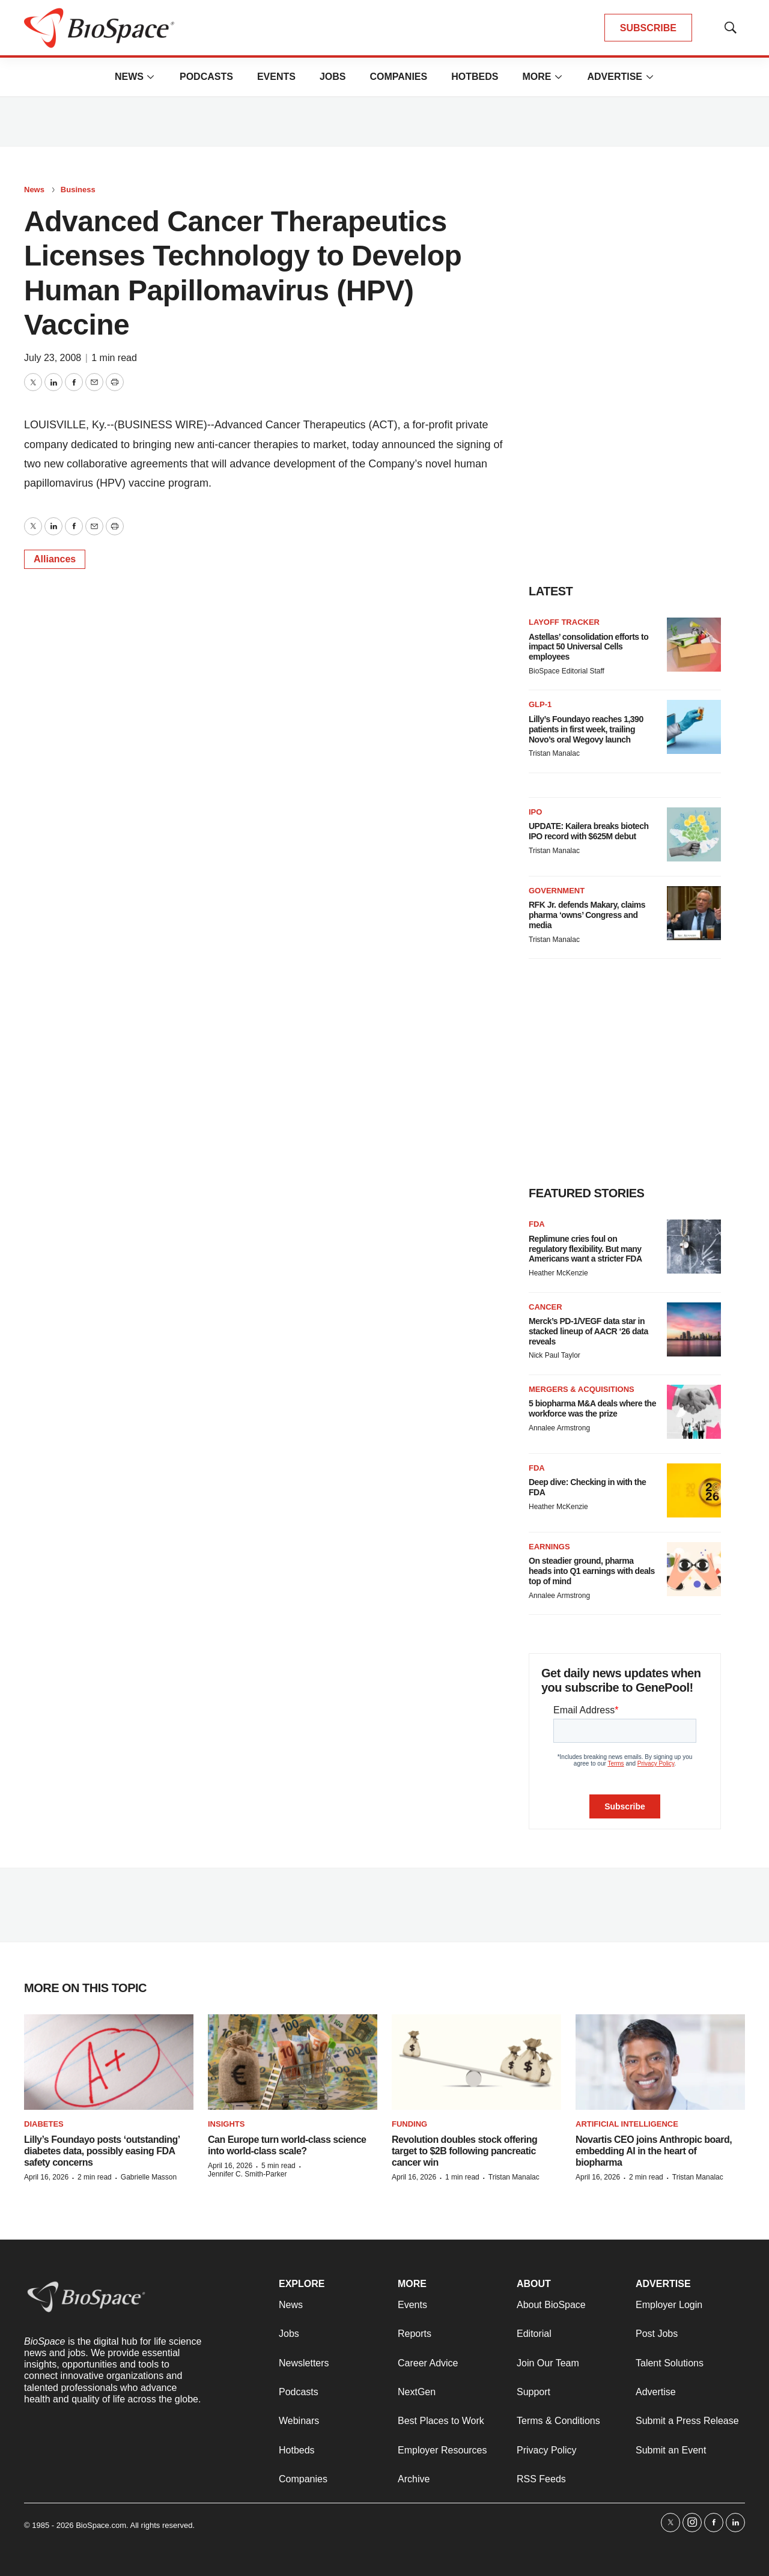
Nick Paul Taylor (554, 1355)
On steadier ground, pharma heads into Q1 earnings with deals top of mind (592, 1571)
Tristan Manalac (554, 753)
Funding (409, 2123)
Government (557, 890)
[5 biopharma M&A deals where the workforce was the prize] (694, 1412)
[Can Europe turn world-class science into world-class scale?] (292, 2062)
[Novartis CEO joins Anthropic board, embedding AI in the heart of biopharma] (660, 2062)
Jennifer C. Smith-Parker (247, 2174)
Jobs (333, 76)
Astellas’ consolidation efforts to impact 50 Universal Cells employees (588, 647)
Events (276, 76)
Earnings (549, 1546)
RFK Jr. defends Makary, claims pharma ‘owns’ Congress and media (587, 915)
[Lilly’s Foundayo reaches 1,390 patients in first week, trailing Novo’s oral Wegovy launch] (694, 727)
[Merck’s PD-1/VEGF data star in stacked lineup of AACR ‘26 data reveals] (694, 1329)
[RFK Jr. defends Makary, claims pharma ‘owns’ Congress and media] (694, 913)
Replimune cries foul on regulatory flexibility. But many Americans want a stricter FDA (585, 1249)
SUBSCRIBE (648, 28)
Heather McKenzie (558, 1273)
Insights (226, 2123)
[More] (151, 77)
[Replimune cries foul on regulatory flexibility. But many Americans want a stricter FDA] (694, 1247)
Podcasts (206, 76)
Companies (398, 76)
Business (78, 189)
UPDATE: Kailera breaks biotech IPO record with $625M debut (588, 831)
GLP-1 (540, 704)
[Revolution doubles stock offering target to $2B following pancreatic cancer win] (476, 2062)
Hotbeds (474, 76)
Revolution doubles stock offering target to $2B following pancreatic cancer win (464, 2150)
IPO (535, 811)
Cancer (545, 1306)
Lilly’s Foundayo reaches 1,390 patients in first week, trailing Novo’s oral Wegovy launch (586, 729)
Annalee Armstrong (559, 1428)
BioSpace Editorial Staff (566, 671)
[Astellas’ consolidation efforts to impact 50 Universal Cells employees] (694, 645)
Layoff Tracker (564, 622)
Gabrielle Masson (149, 2177)
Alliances (55, 559)
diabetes (44, 2123)
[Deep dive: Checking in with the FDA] (694, 1490)
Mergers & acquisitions (581, 1389)
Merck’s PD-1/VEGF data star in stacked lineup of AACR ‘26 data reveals (588, 1331)
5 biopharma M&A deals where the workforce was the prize (592, 1408)
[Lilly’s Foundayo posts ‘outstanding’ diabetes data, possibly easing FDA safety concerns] (108, 2062)
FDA (537, 1224)
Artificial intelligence (627, 2123)
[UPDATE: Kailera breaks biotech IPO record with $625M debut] (694, 834)
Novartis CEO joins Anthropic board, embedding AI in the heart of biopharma (654, 2150)
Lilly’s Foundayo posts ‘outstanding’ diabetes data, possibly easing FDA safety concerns (102, 2150)
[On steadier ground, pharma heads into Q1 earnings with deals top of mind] (694, 1569)
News (129, 76)
